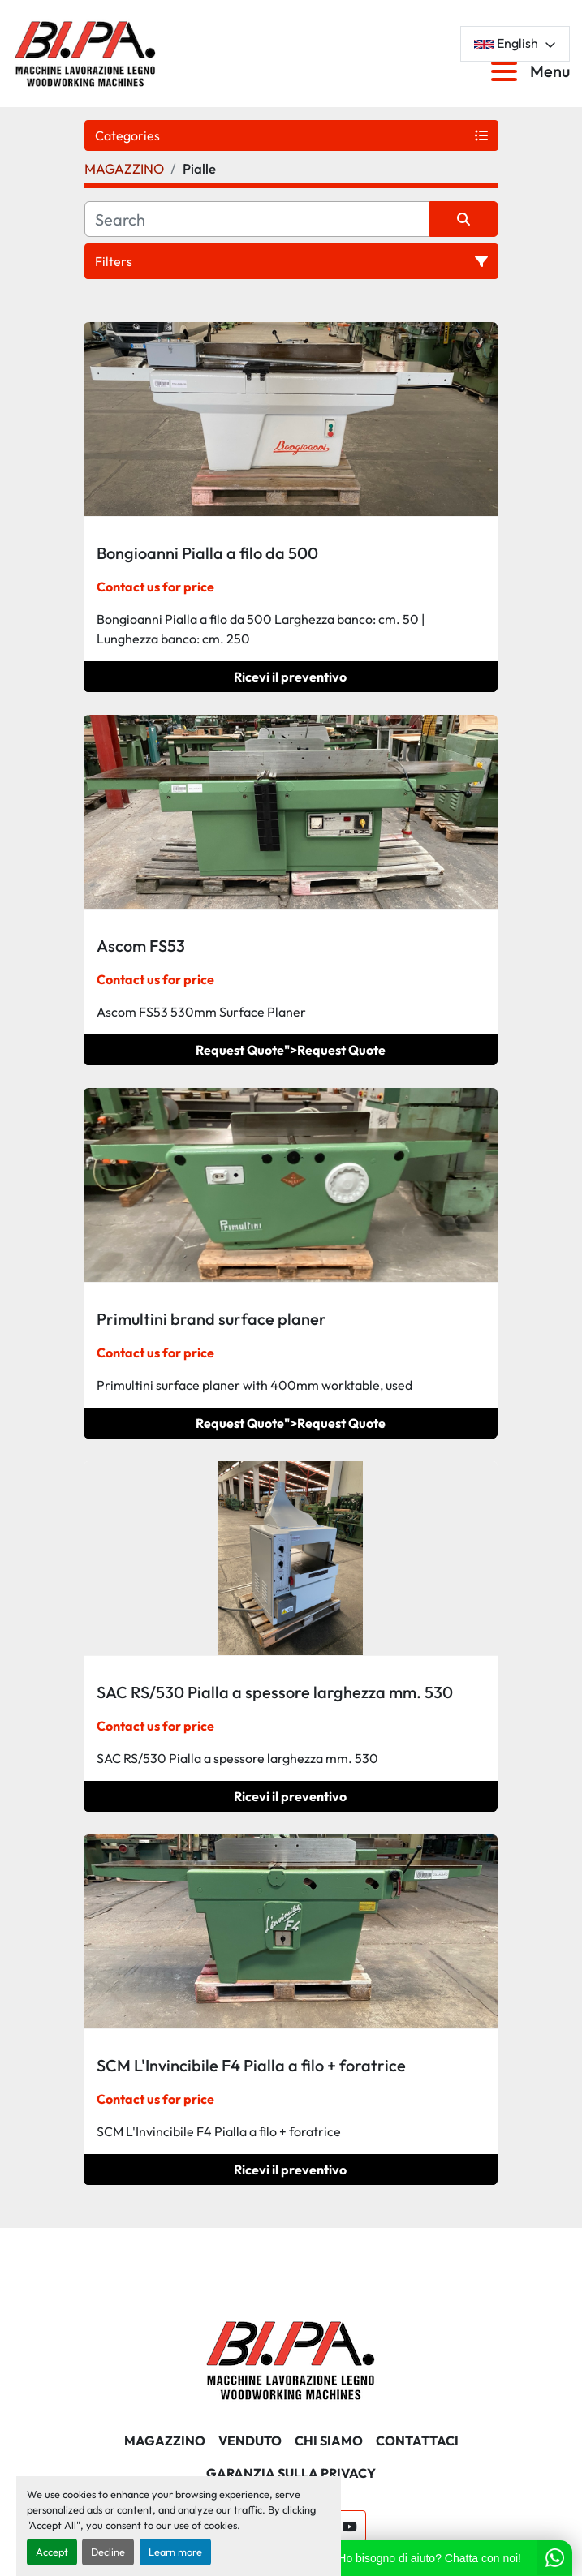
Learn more (175, 2551)
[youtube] (350, 2526)
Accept (52, 2551)
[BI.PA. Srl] (291, 2358)
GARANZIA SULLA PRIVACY (291, 2473)
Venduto (250, 2440)
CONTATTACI (417, 2440)
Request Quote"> (291, 1050)
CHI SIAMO (329, 2440)
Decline (108, 2551)
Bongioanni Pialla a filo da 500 (207, 553)
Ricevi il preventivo (290, 677)
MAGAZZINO (164, 2440)
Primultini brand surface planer (211, 1319)
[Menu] (507, 71)
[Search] (256, 219)
